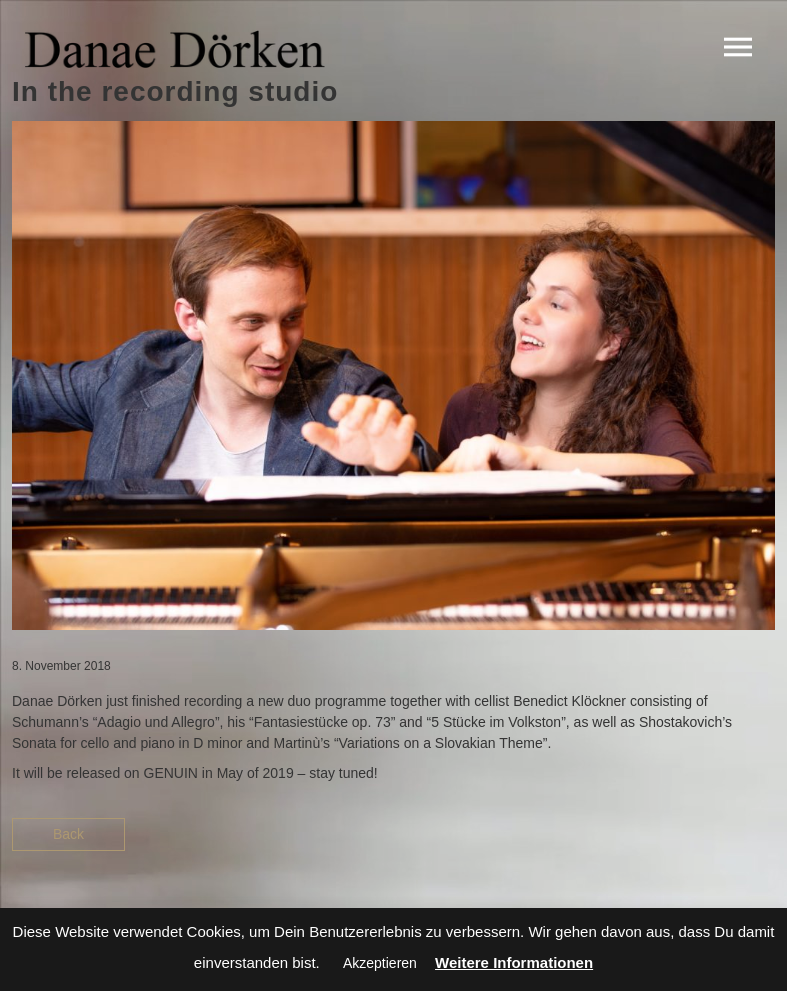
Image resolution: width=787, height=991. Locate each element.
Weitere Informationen (514, 962)
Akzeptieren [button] (380, 963)
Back (68, 834)
